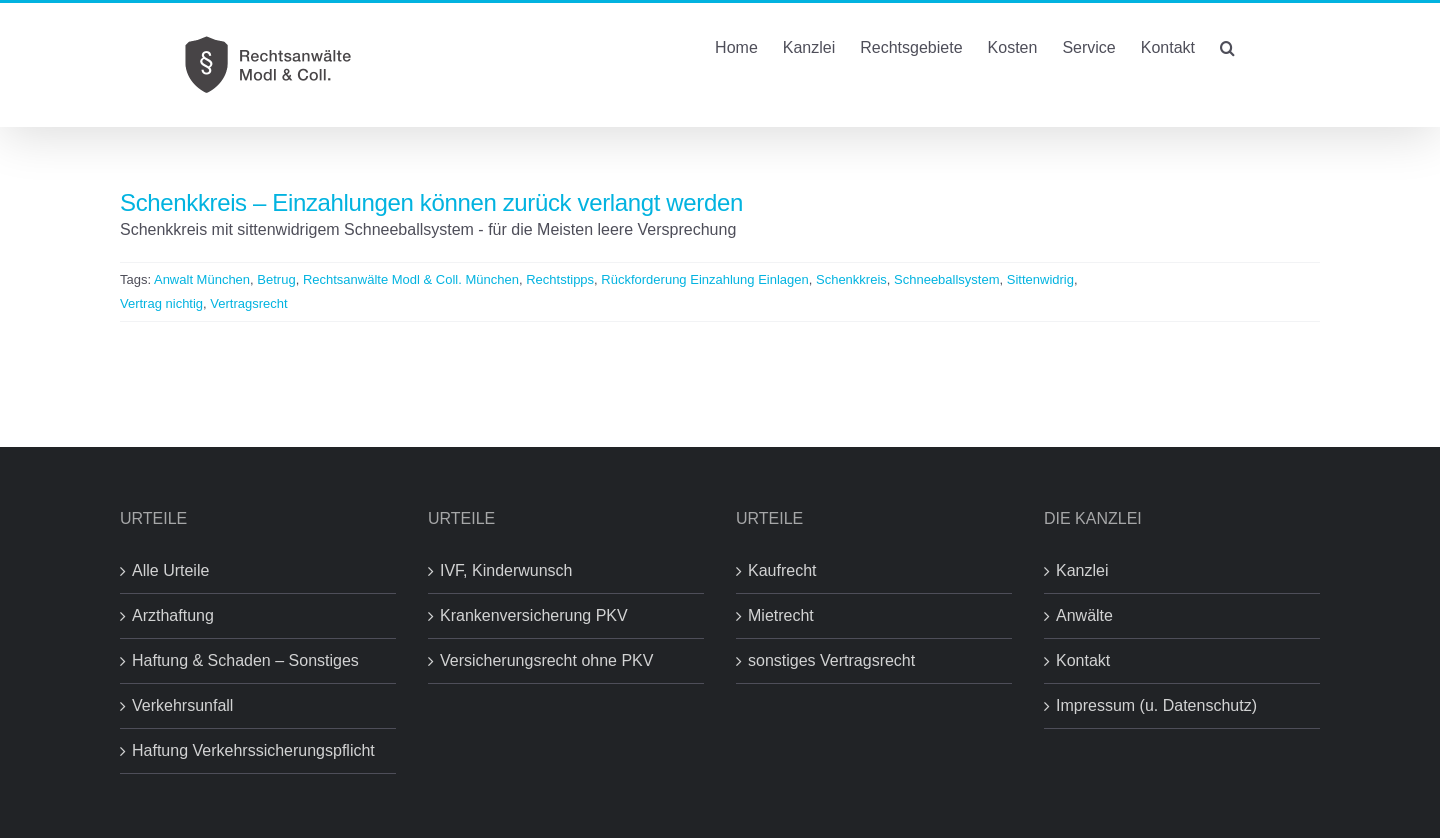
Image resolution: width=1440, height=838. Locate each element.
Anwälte (1084, 615)
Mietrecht (781, 615)
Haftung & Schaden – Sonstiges (245, 660)
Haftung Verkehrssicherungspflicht (253, 750)
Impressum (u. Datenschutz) (1156, 705)
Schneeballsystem (947, 279)
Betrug (276, 279)
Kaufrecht (782, 570)
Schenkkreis (851, 279)
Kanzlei (1082, 570)
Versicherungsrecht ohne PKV (546, 660)
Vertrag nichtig (161, 303)
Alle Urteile (170, 570)
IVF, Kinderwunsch (506, 570)
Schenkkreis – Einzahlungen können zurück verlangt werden (431, 202)
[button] (1227, 46)
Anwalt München (202, 279)
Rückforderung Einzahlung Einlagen (704, 279)
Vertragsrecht (248, 303)
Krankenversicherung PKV (534, 615)
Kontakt (1083, 660)
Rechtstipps (560, 279)
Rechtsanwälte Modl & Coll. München (411, 279)
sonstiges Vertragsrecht (831, 660)
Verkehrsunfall (182, 705)
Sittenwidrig (1040, 279)
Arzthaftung (173, 615)
